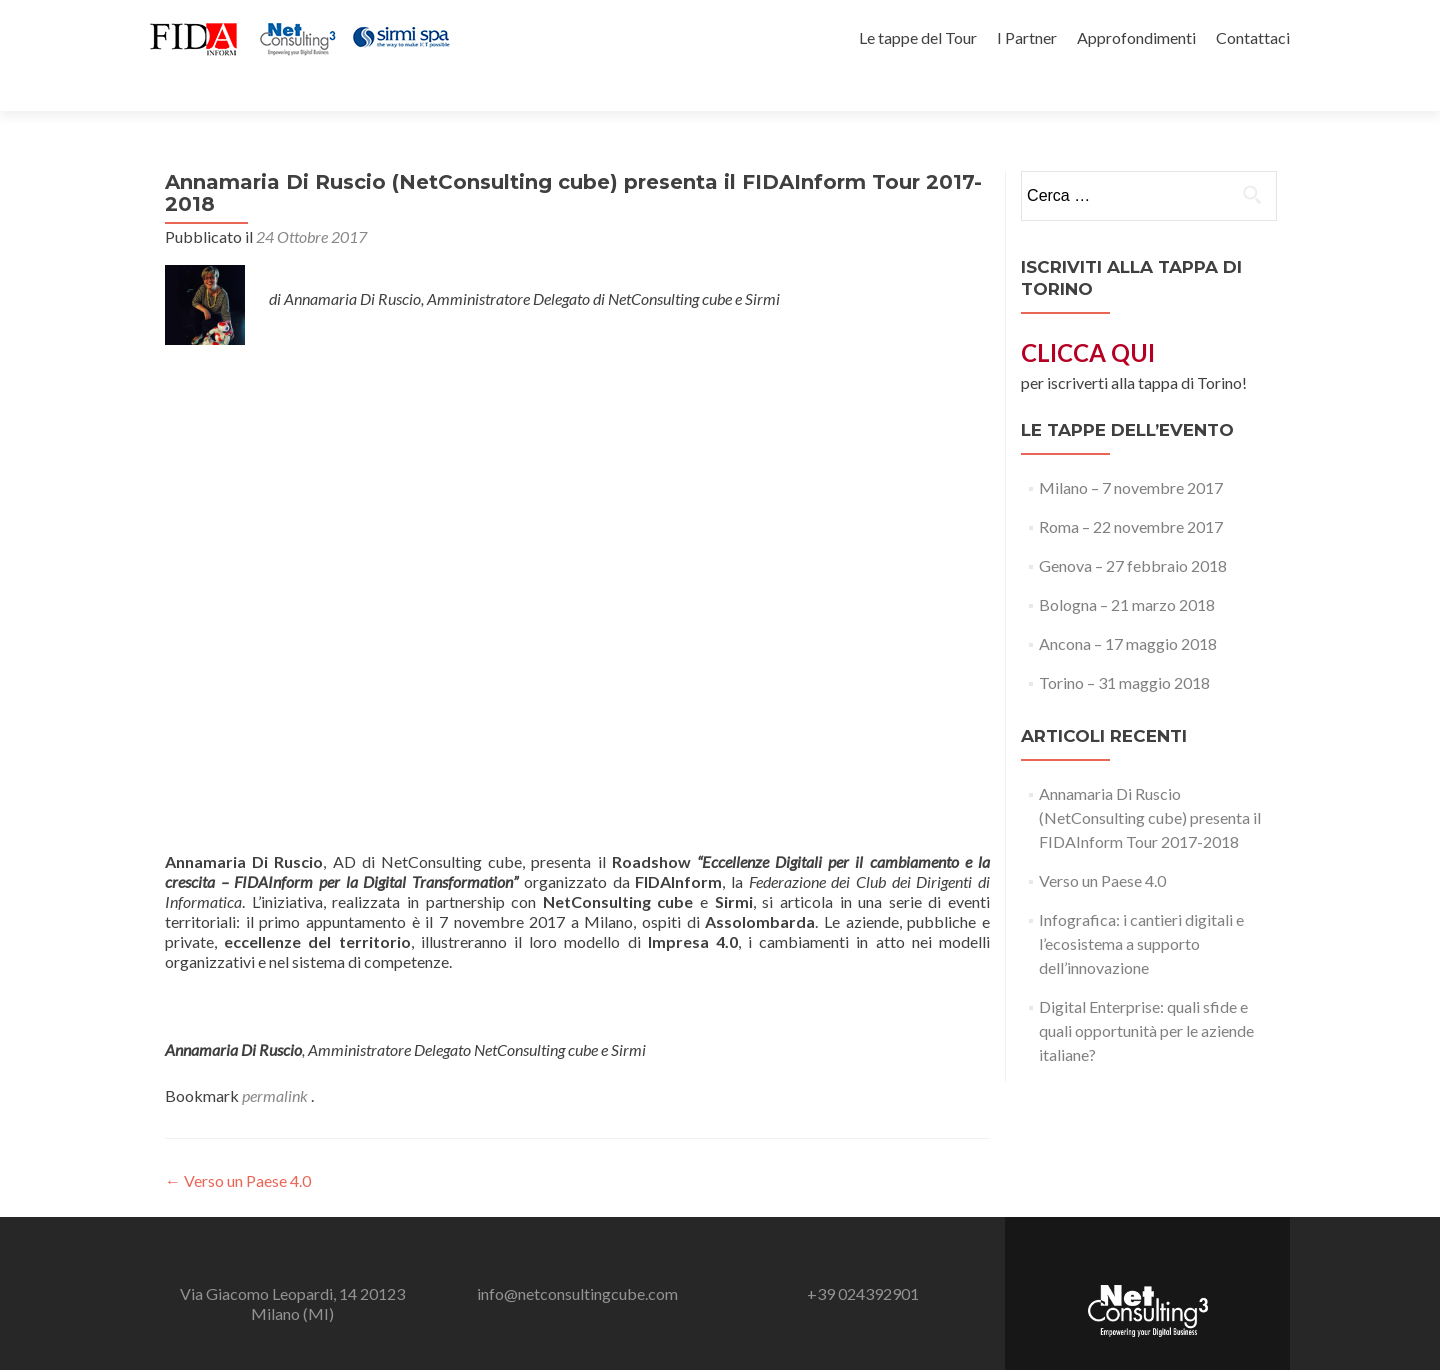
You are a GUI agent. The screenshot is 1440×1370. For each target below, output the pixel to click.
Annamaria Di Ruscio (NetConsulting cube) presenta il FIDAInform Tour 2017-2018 (1150, 782)
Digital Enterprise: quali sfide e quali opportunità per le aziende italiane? (1146, 995)
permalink (276, 1060)
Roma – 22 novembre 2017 (1131, 491)
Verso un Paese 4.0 (238, 1145)
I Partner (1027, 37)
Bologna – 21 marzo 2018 (1127, 569)
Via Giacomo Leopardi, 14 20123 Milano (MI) (292, 1268)
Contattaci (1253, 37)
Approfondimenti (1136, 37)
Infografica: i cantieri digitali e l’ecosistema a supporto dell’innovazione (1141, 908)
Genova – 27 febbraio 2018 (1133, 530)
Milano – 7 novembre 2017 (1131, 452)
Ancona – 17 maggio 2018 (1128, 608)
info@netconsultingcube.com (577, 1258)
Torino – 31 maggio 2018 (1124, 647)
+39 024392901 (863, 1258)
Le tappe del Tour (918, 37)
